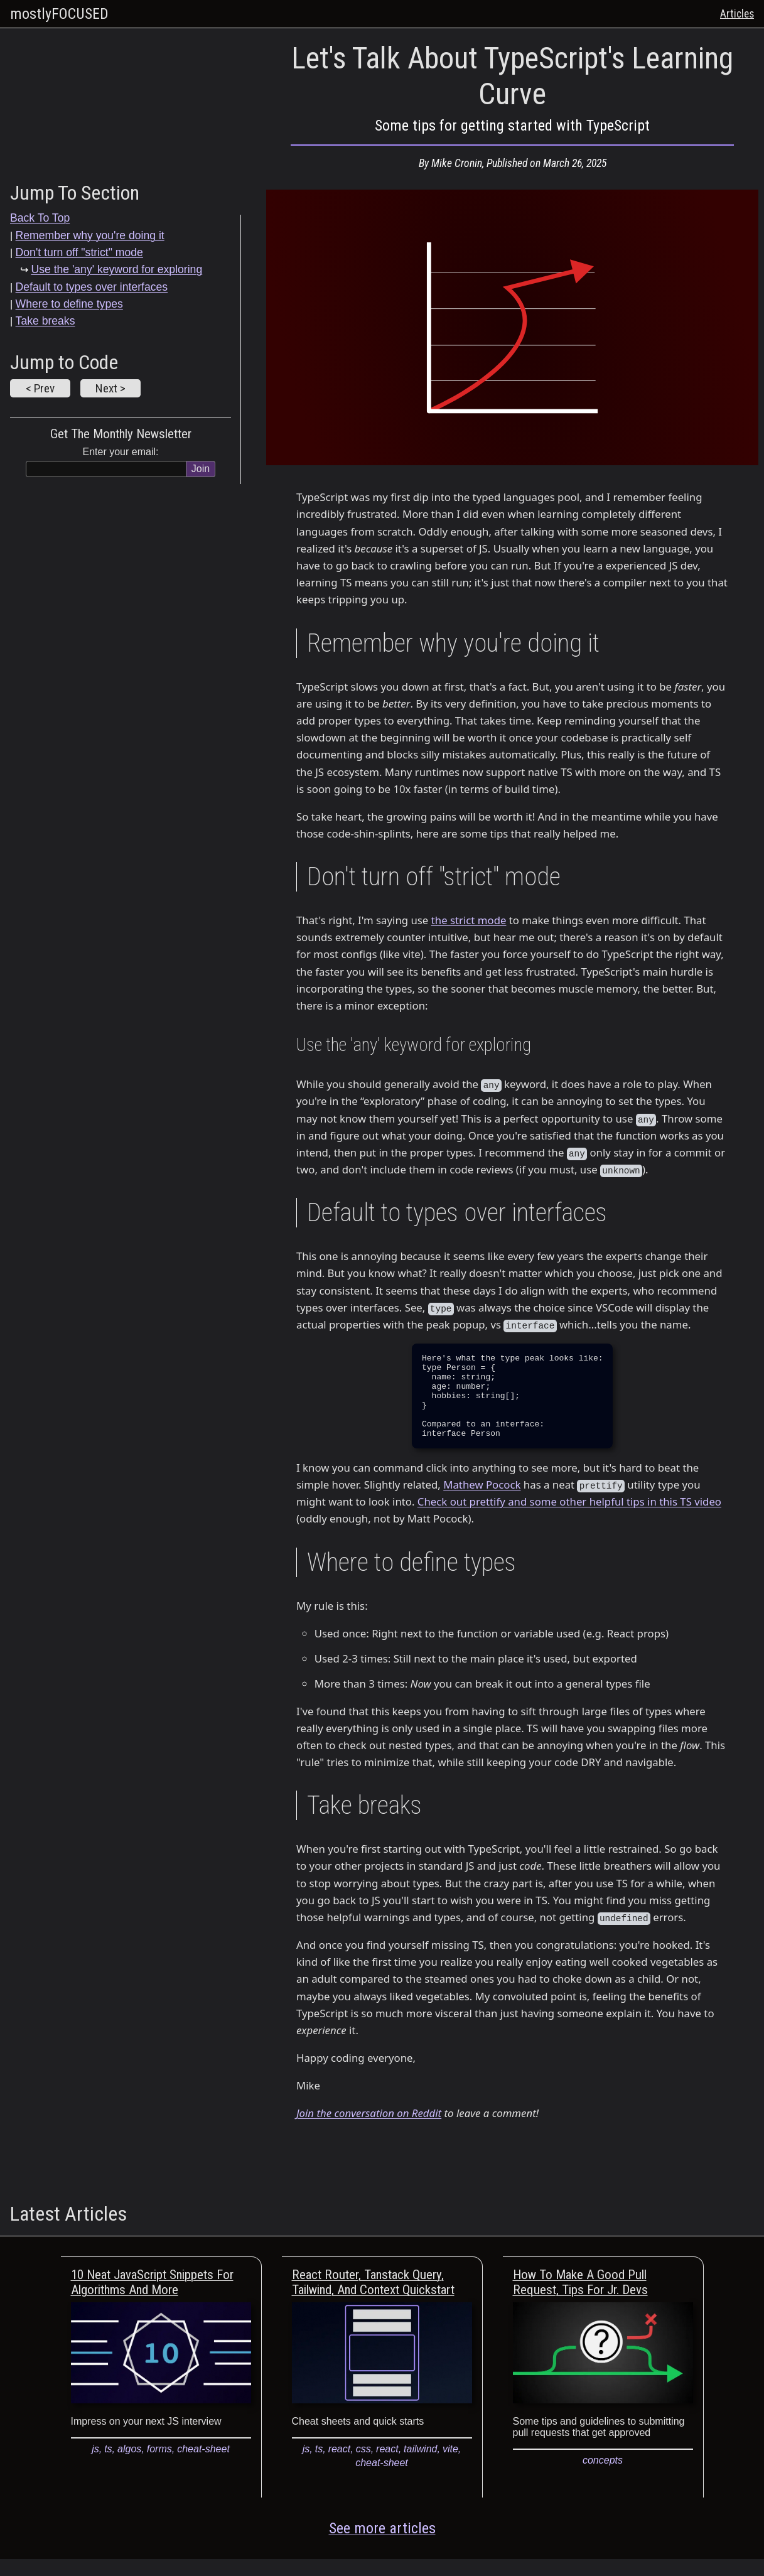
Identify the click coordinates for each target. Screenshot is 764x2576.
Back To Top (40, 218)
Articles (737, 14)
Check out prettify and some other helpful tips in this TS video (569, 1518)
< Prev (40, 388)
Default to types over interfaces (92, 287)
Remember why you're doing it (90, 235)
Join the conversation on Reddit (368, 2130)
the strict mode (469, 920)
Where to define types (69, 304)
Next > (110, 388)
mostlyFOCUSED (59, 14)
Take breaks (45, 321)
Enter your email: (121, 451)
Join (200, 468)
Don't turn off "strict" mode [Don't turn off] (79, 252)
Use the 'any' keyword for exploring (116, 269)
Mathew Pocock (481, 1501)
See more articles (382, 2545)
